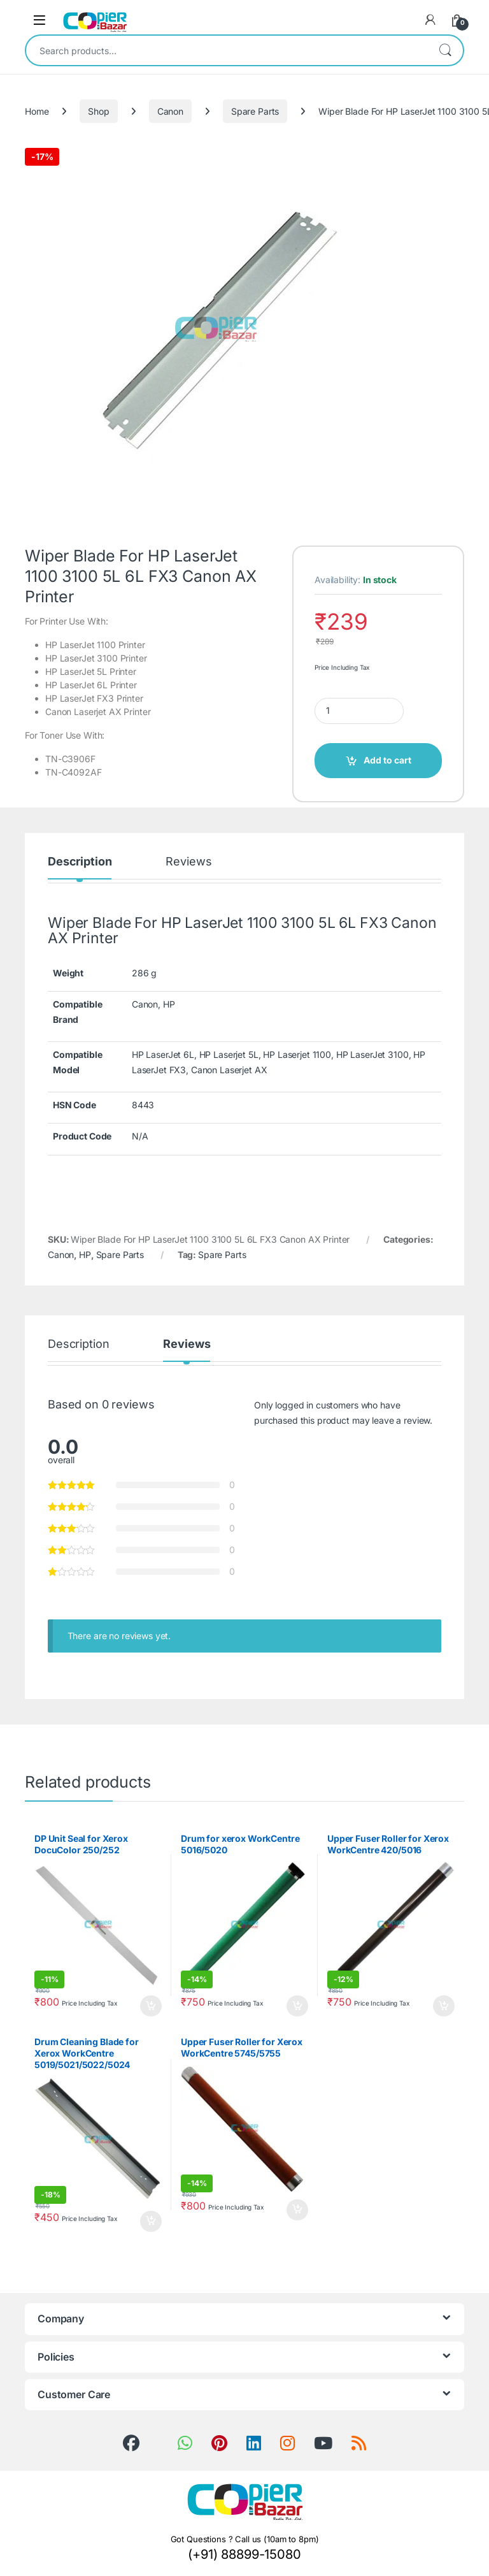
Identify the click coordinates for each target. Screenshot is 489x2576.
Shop (98, 111)
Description (79, 862)
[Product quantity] (359, 711)
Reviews (188, 862)
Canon (170, 111)
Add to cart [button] (151, 2006)
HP (85, 1254)
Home (36, 111)
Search (445, 50)
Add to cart (387, 760)
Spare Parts (255, 111)
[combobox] (226, 50)
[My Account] (430, 19)
